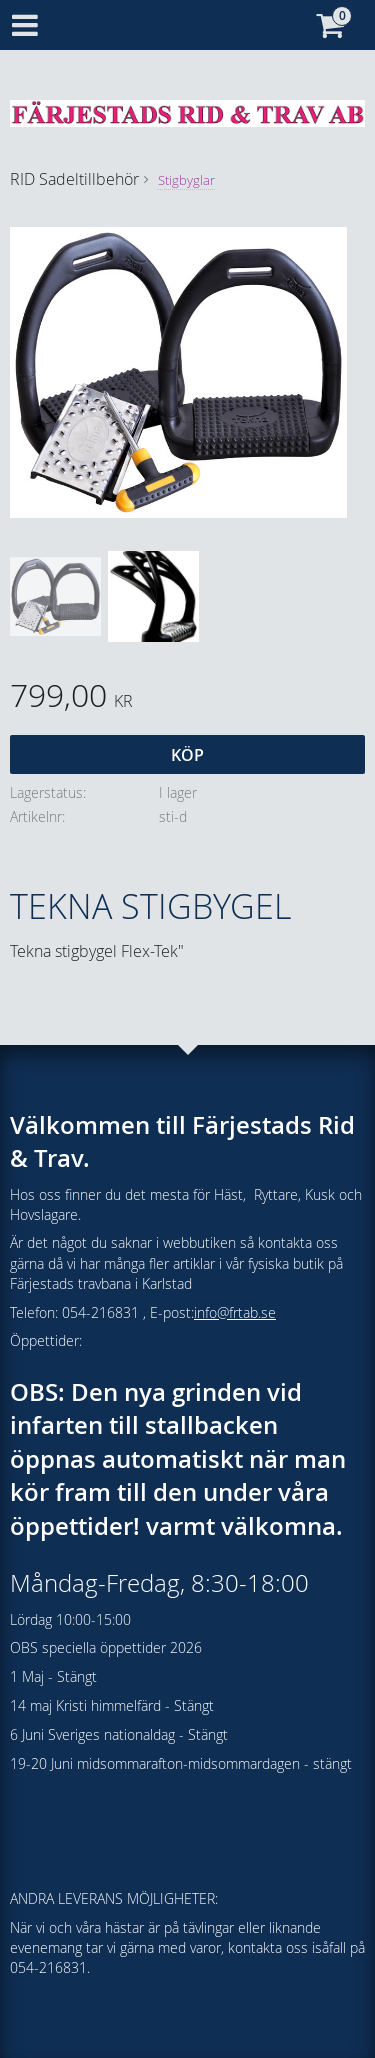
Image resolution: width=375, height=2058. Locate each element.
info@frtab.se (235, 1312)
